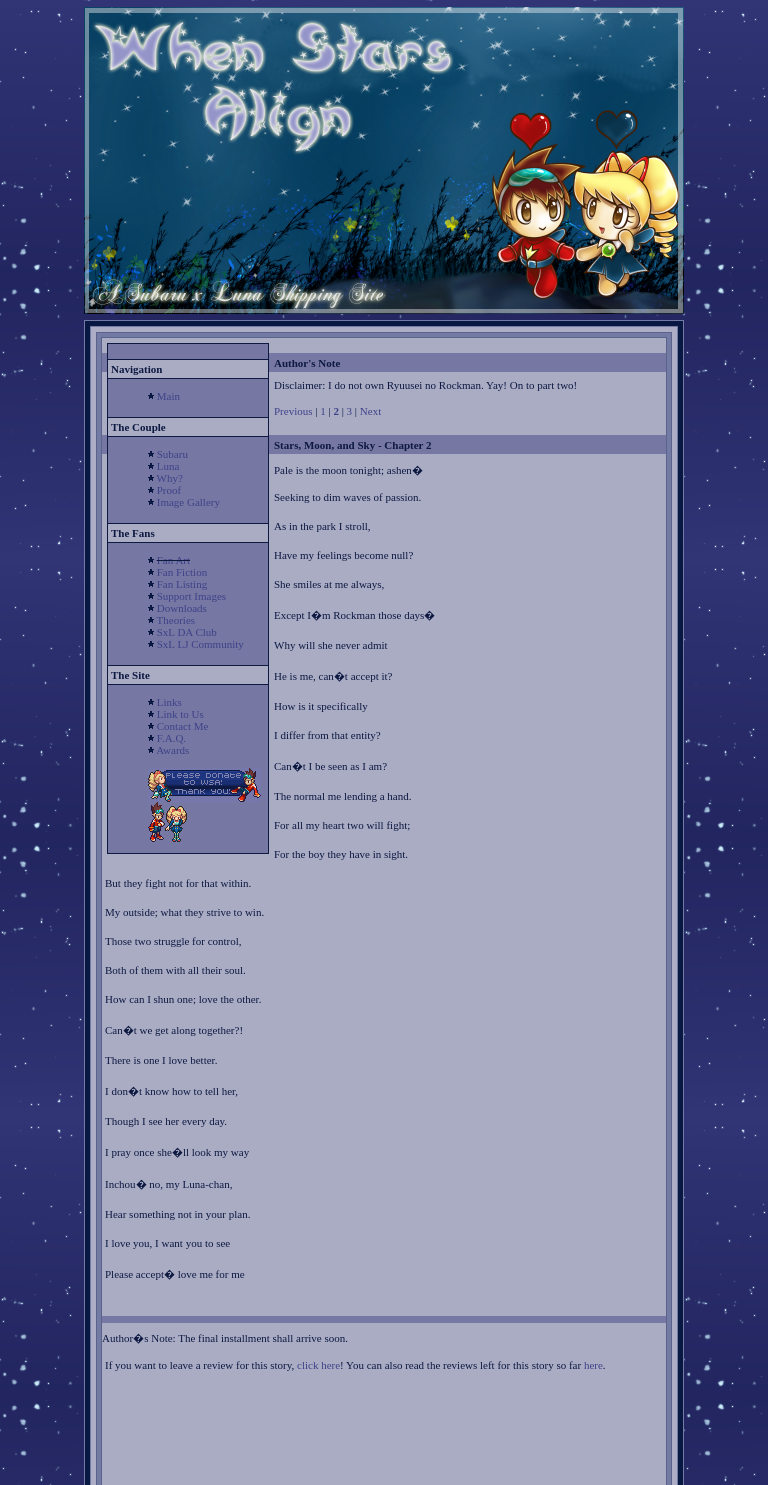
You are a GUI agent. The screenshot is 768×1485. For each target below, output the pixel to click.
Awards (172, 750)
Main (168, 396)
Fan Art (173, 560)
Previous (293, 411)
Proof (169, 490)
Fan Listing (182, 584)
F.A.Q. (171, 738)
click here (318, 1365)
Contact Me (183, 726)
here (593, 1365)
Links (169, 702)
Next (370, 411)
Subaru (172, 454)
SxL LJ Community (200, 644)
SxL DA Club (187, 632)
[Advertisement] (339, 1452)
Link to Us (180, 714)
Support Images (191, 596)
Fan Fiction (182, 572)
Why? (170, 478)
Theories (176, 620)
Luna (168, 466)
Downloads (182, 608)
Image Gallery (188, 502)
